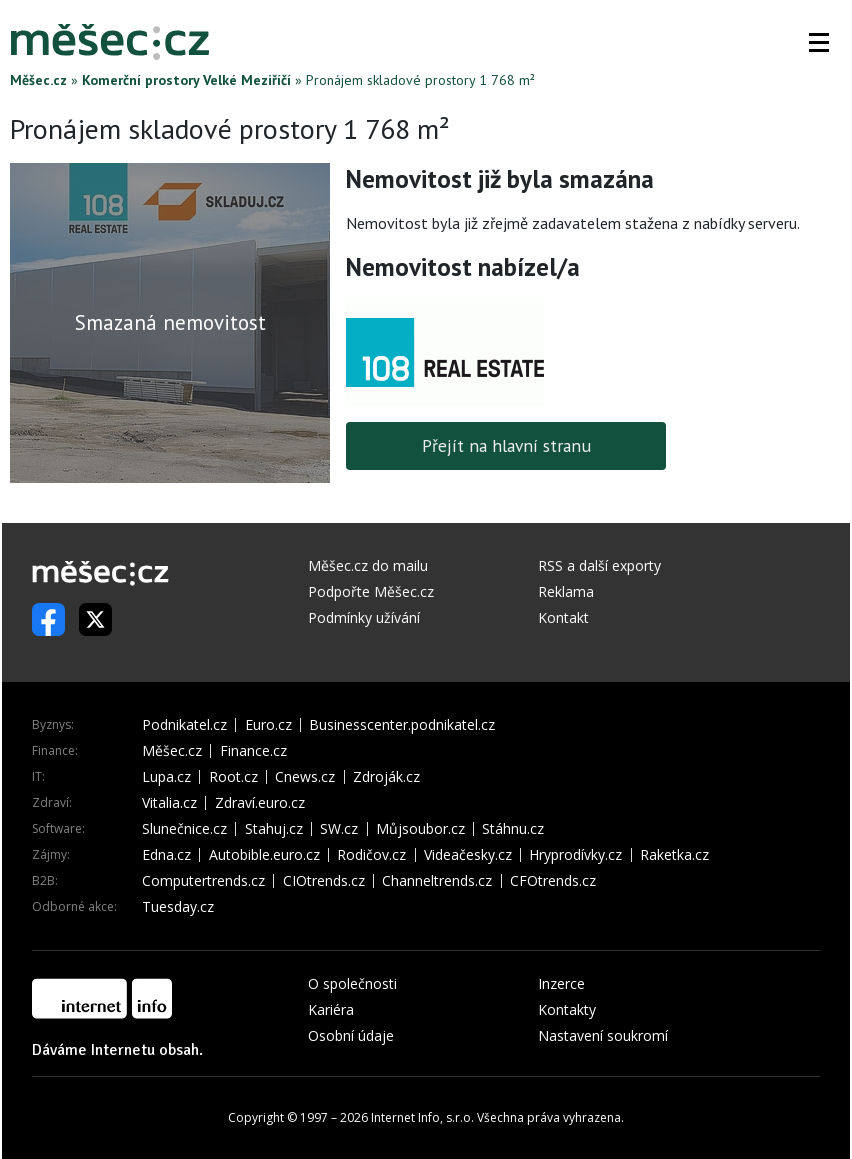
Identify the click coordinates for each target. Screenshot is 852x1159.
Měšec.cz (38, 80)
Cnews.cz (305, 777)
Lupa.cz (166, 777)
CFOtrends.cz (553, 881)
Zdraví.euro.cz (260, 803)
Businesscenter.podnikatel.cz (402, 725)
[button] (819, 42)
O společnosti (352, 983)
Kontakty (567, 1009)
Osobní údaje (351, 1035)
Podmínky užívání (364, 617)
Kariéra (331, 1009)
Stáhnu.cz (513, 829)
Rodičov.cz (371, 855)
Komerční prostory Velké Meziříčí (186, 80)
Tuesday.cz (178, 907)
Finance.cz (253, 751)
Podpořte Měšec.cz (371, 591)
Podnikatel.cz (184, 725)
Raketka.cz (674, 855)
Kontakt (563, 617)
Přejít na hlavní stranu (506, 445)
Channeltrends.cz (437, 881)
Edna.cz (166, 855)
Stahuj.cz (274, 829)
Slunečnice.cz (184, 829)
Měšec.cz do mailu (368, 565)
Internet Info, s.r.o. (422, 1117)
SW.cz (339, 829)
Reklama (566, 591)
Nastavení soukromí (603, 1035)
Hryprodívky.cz (575, 855)
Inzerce (561, 983)
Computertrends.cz (203, 881)
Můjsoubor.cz (420, 829)
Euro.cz (268, 725)
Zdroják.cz (386, 777)
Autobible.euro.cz (264, 855)
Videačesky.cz (468, 855)
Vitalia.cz (169, 803)
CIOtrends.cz (324, 881)
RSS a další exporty (599, 565)
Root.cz (233, 777)
